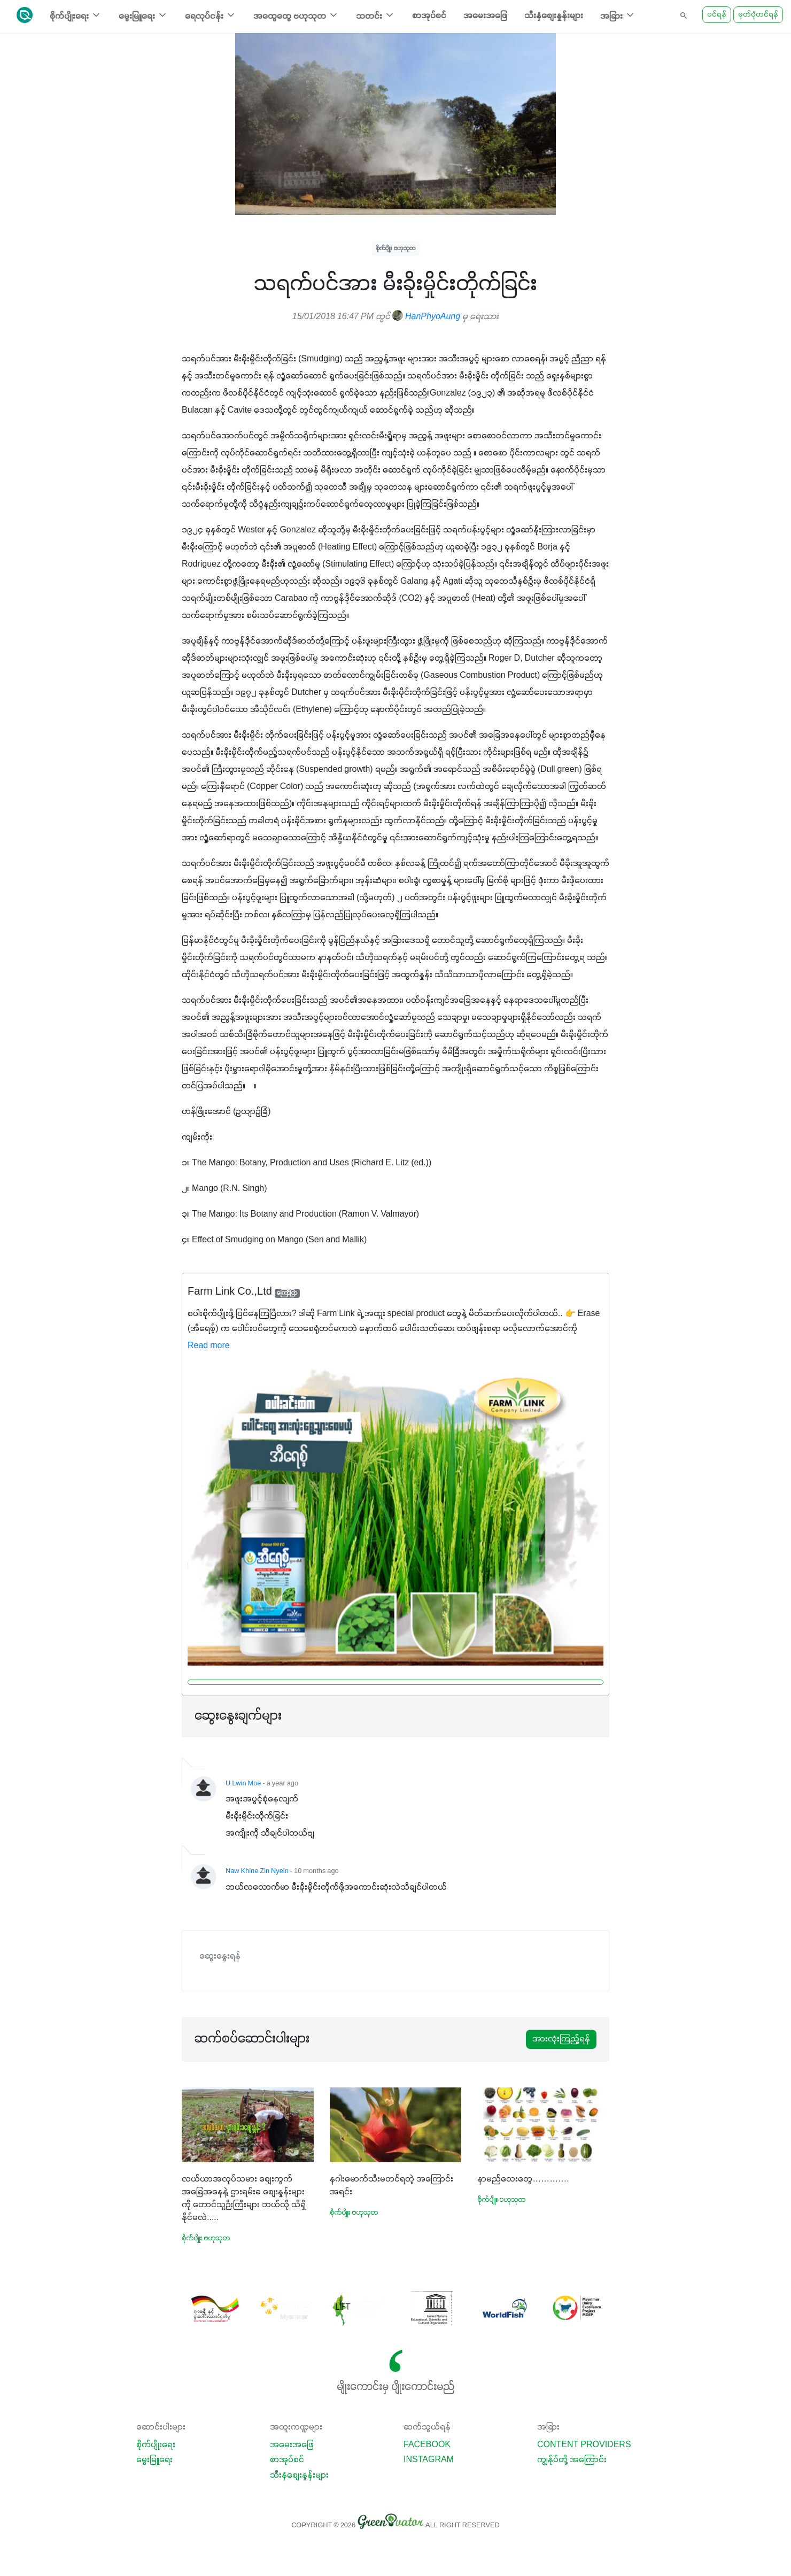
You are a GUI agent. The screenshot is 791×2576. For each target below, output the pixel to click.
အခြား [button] (617, 15)
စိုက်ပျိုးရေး (155, 2445)
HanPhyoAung (426, 317)
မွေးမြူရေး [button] (143, 15)
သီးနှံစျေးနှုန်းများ (553, 16)
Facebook (427, 2445)
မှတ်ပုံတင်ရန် (758, 14)
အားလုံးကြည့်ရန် (561, 2039)
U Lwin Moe (243, 1784)
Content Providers (584, 2445)
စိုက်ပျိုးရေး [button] (76, 15)
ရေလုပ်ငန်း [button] (210, 15)
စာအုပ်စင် (429, 16)
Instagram (429, 2460)
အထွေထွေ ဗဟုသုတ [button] (296, 15)
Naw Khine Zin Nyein (257, 1871)
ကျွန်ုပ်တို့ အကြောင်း (572, 2460)
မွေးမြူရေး (154, 2460)
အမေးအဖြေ (485, 16)
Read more (209, 1346)
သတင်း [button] (375, 15)
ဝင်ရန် (716, 14)
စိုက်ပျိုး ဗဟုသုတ (395, 248)
